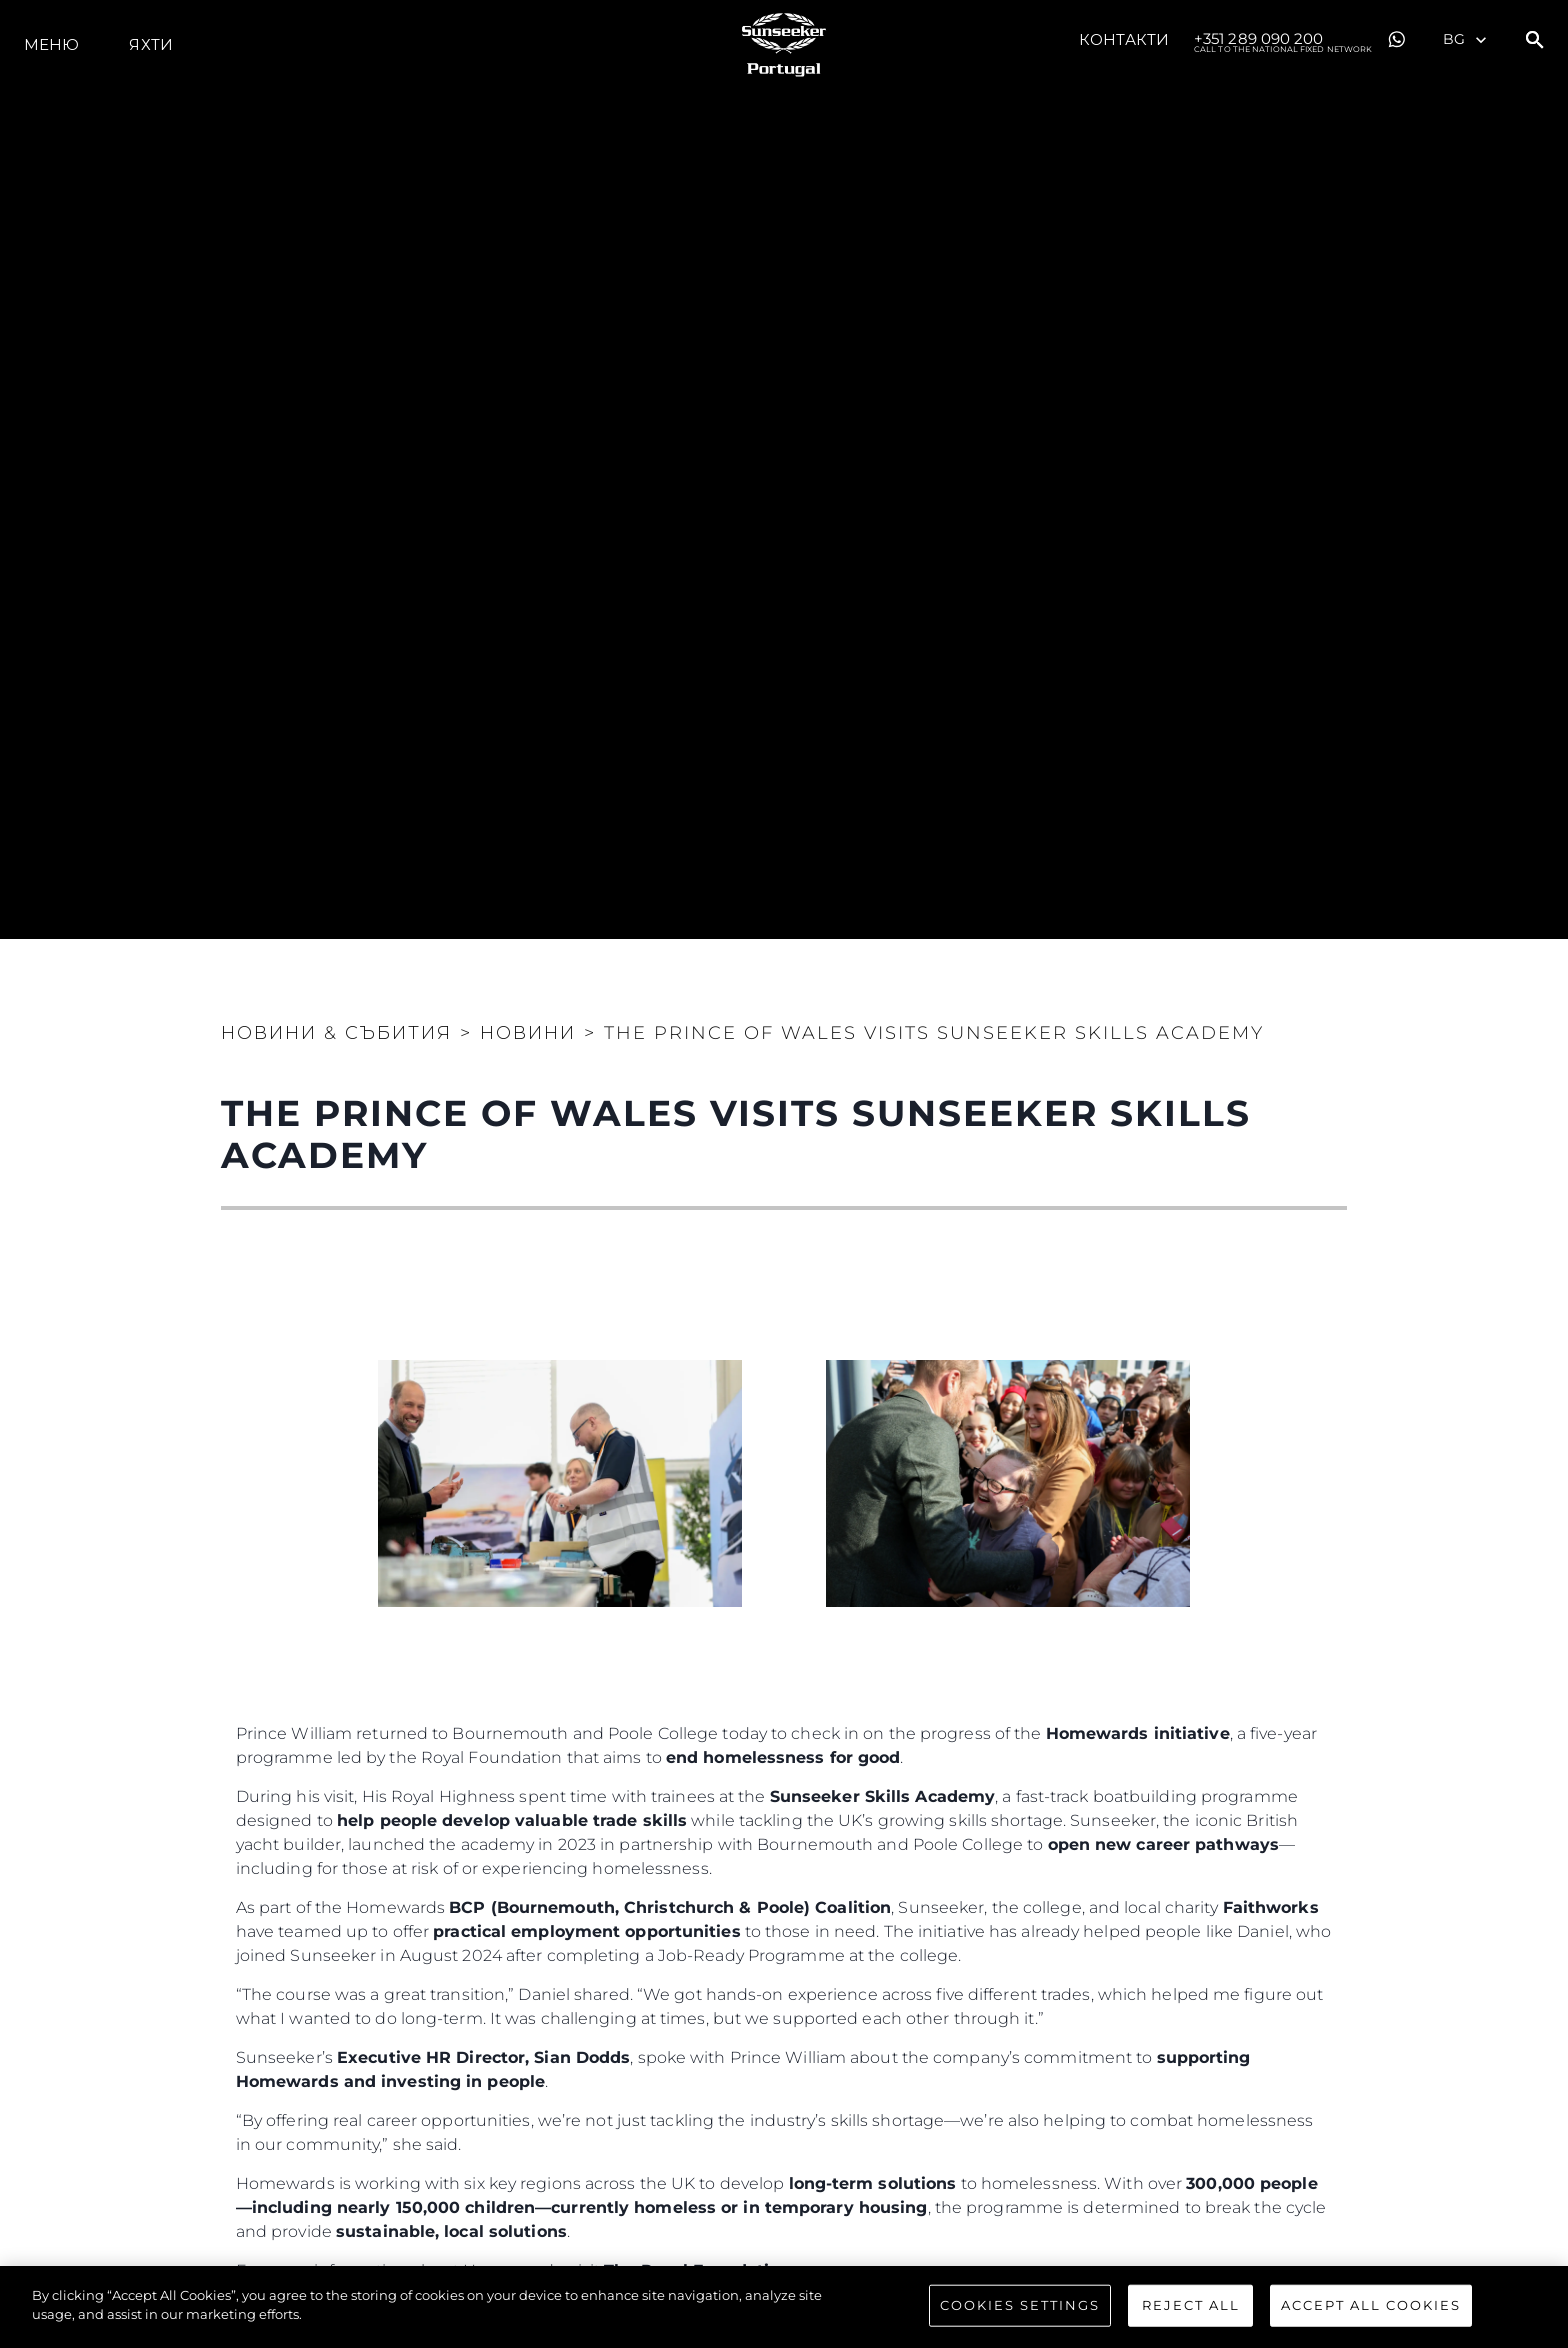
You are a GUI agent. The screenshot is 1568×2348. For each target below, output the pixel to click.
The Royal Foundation (697, 2270)
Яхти (150, 44)
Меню (51, 44)
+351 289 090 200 (1283, 40)
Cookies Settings (1020, 2311)
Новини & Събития (336, 1033)
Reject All (1191, 2311)
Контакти (1124, 39)
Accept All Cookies (1371, 2311)
